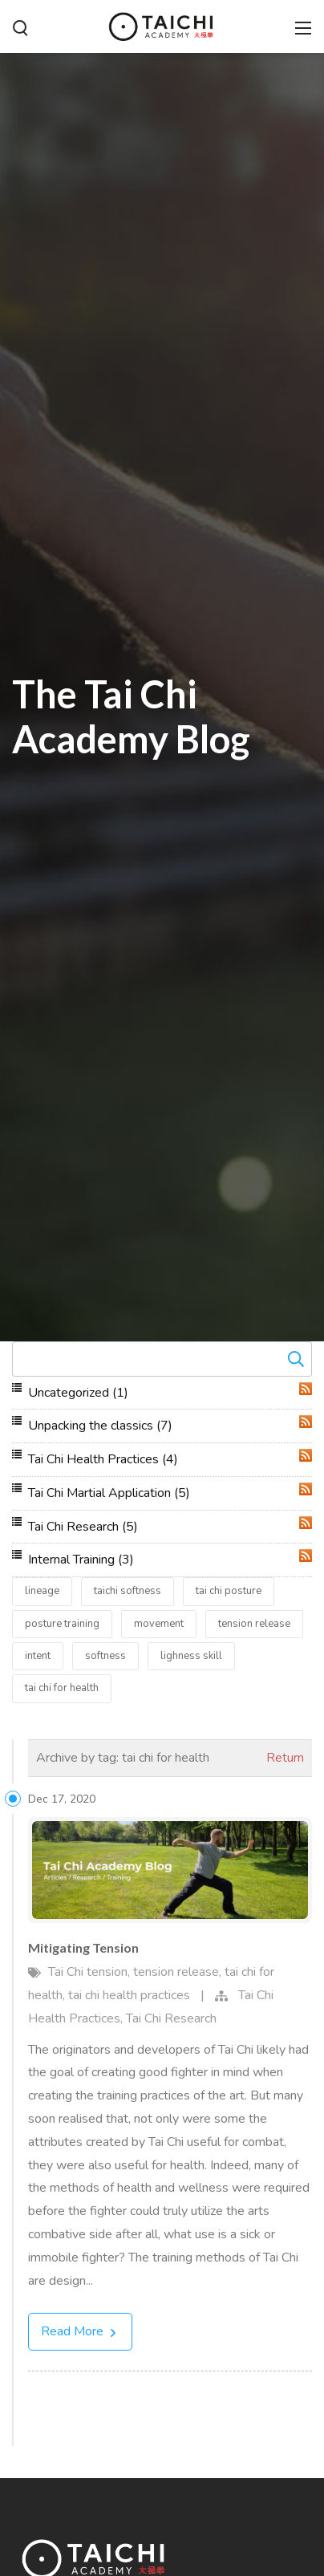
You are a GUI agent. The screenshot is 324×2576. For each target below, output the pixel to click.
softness (105, 1656)
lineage (42, 1591)
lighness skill (191, 1656)
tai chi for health (62, 1688)
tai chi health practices (129, 1995)
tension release (254, 1624)
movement (159, 1624)
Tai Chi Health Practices (103, 1459)
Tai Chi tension (88, 1972)
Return (285, 1758)
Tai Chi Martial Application (109, 1493)
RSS (305, 1388)
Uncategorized (78, 1393)
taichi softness (127, 1591)
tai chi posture (228, 1591)
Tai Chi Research (83, 1526)
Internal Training (81, 1559)
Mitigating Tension (83, 1947)
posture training (62, 1624)
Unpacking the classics (100, 1425)
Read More (80, 2331)
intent (38, 1656)
